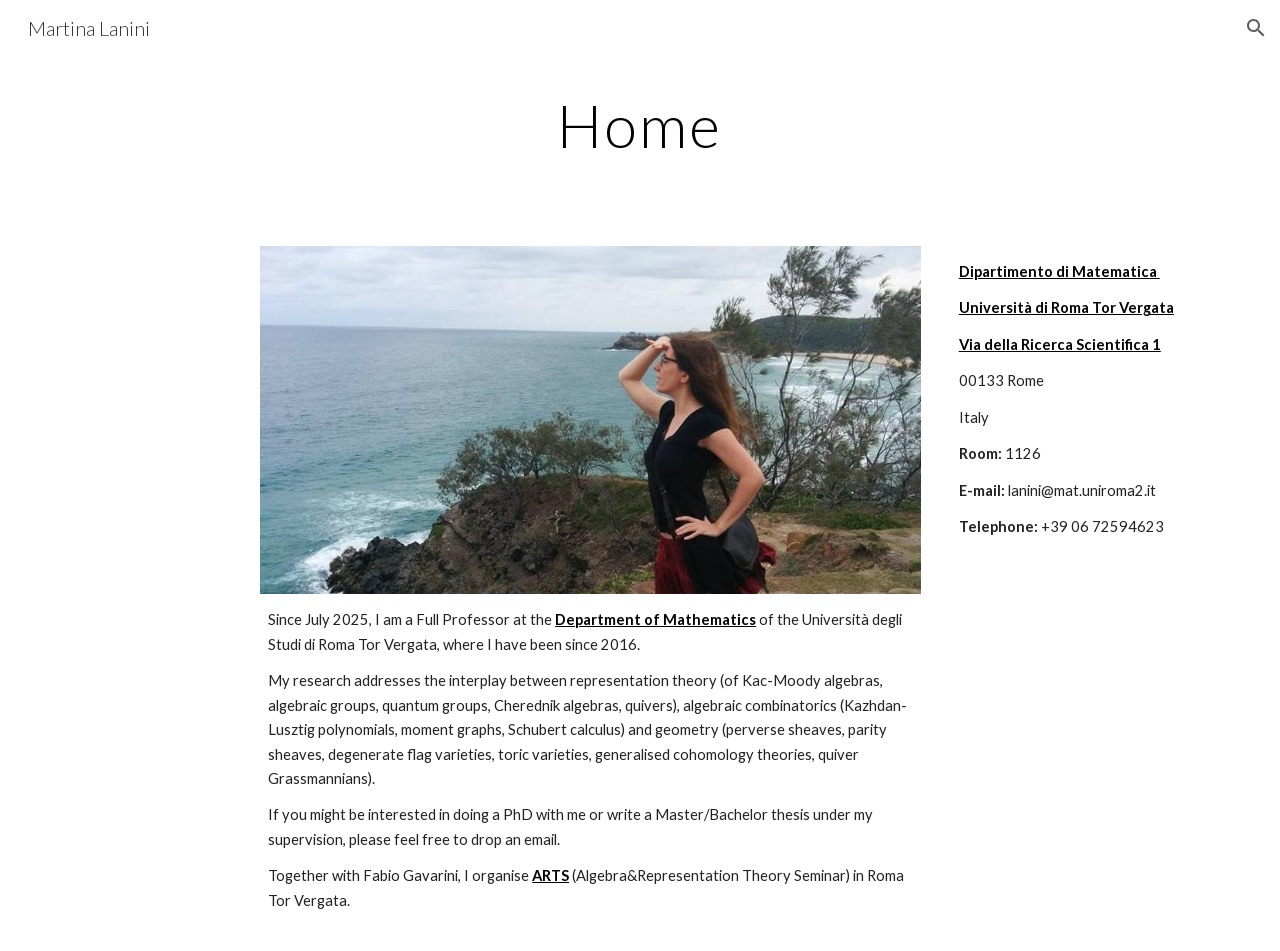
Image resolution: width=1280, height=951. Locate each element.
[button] (1256, 28)
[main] (640, 125)
